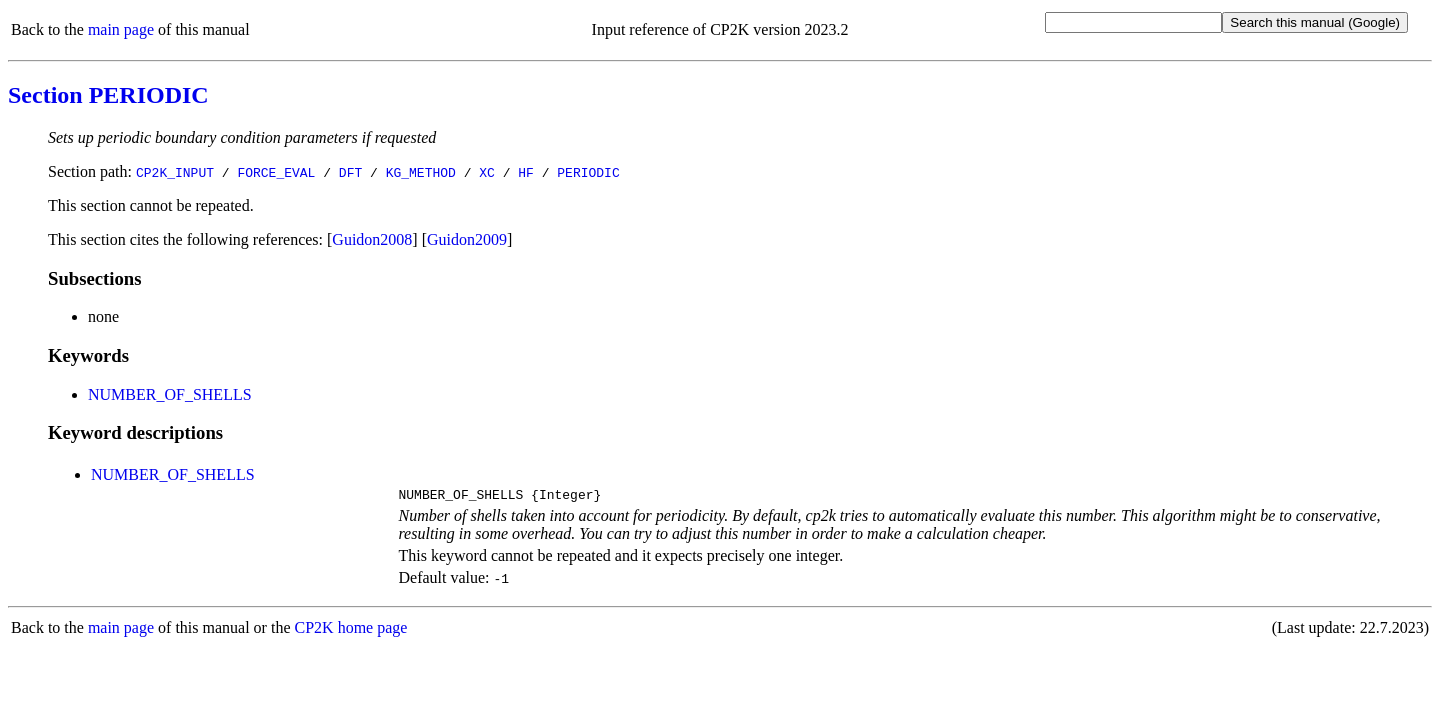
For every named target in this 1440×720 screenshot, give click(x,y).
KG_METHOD (421, 172)
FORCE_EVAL (276, 172)
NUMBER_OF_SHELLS (170, 394)
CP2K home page (351, 630)
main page (121, 29)
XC (487, 172)
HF (526, 172)
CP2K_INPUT (175, 172)
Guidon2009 (467, 239)
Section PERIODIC (108, 95)
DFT (350, 172)
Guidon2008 (372, 239)
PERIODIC (588, 172)
